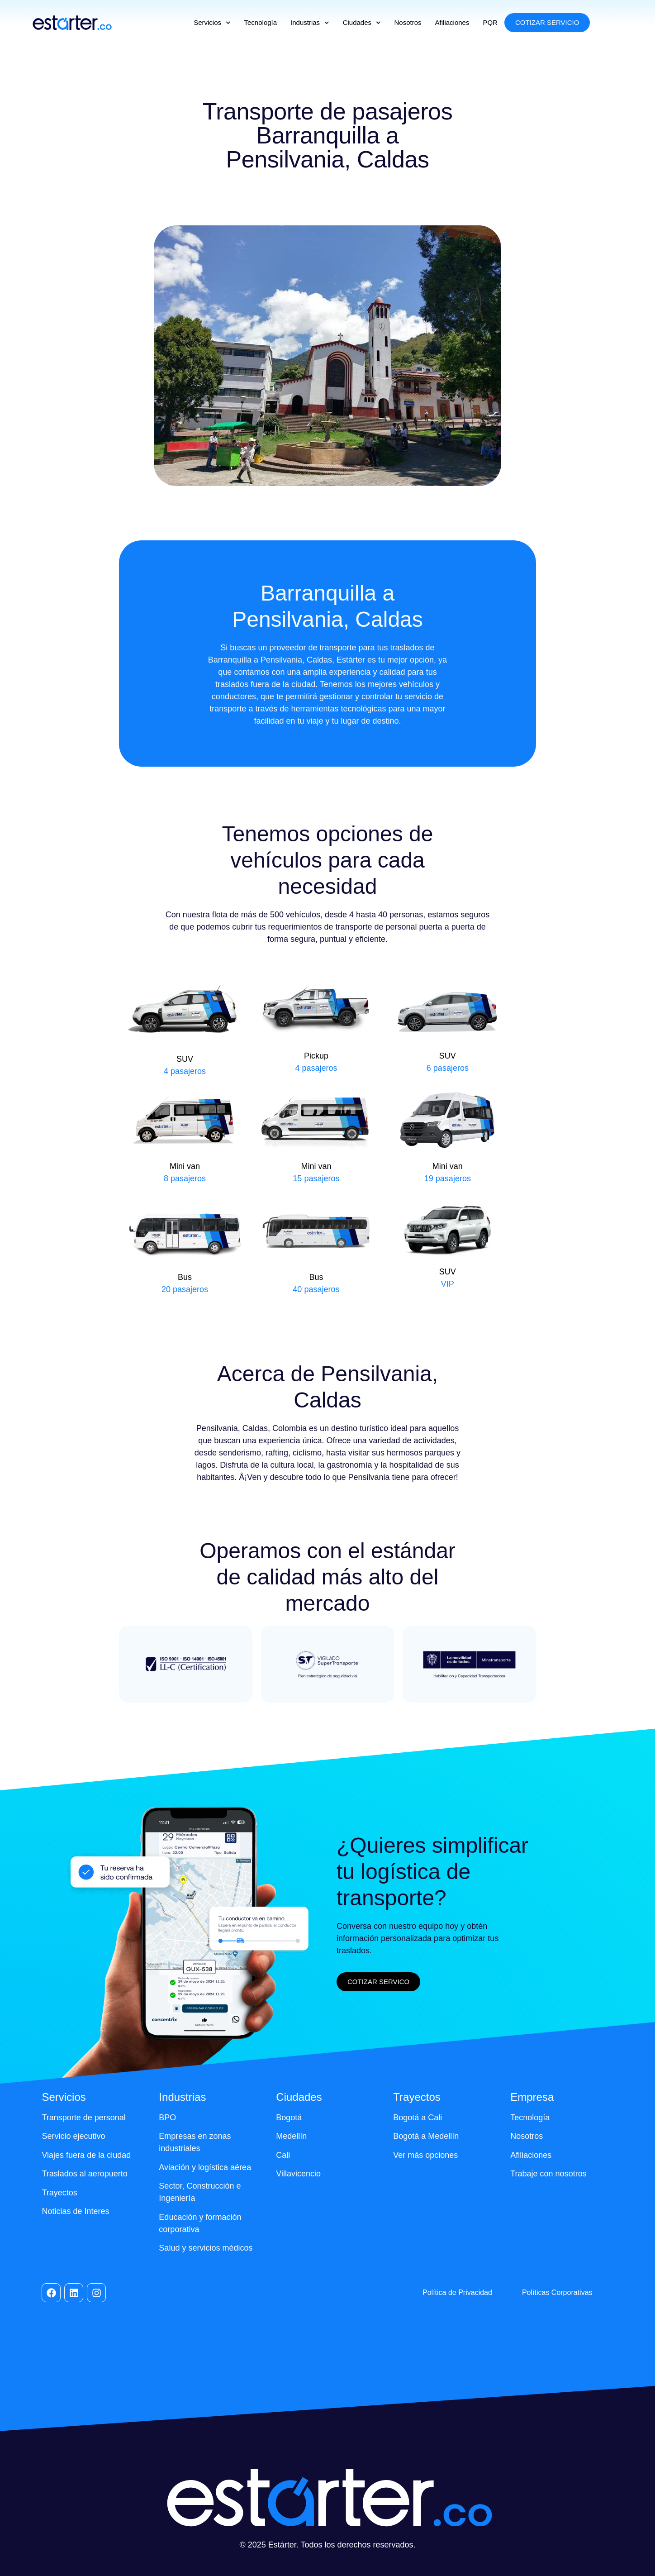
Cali (283, 2155)
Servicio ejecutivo (73, 2136)
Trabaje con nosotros (548, 2173)
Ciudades (362, 23)
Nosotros (408, 22)
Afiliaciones (452, 22)
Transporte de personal (83, 2117)
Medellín (291, 2136)
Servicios (212, 23)
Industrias (309, 23)
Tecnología (260, 22)
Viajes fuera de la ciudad (86, 2155)
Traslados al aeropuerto (84, 2173)
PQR (490, 22)
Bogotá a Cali (417, 2117)
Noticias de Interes (75, 2211)
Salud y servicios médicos (205, 2247)
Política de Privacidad (457, 2292)
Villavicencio (298, 2173)
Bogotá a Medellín (426, 2136)
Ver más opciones (425, 2155)
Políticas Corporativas (557, 2292)
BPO (167, 2117)
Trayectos (59, 2192)
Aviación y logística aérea (205, 2167)
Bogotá (289, 2117)
